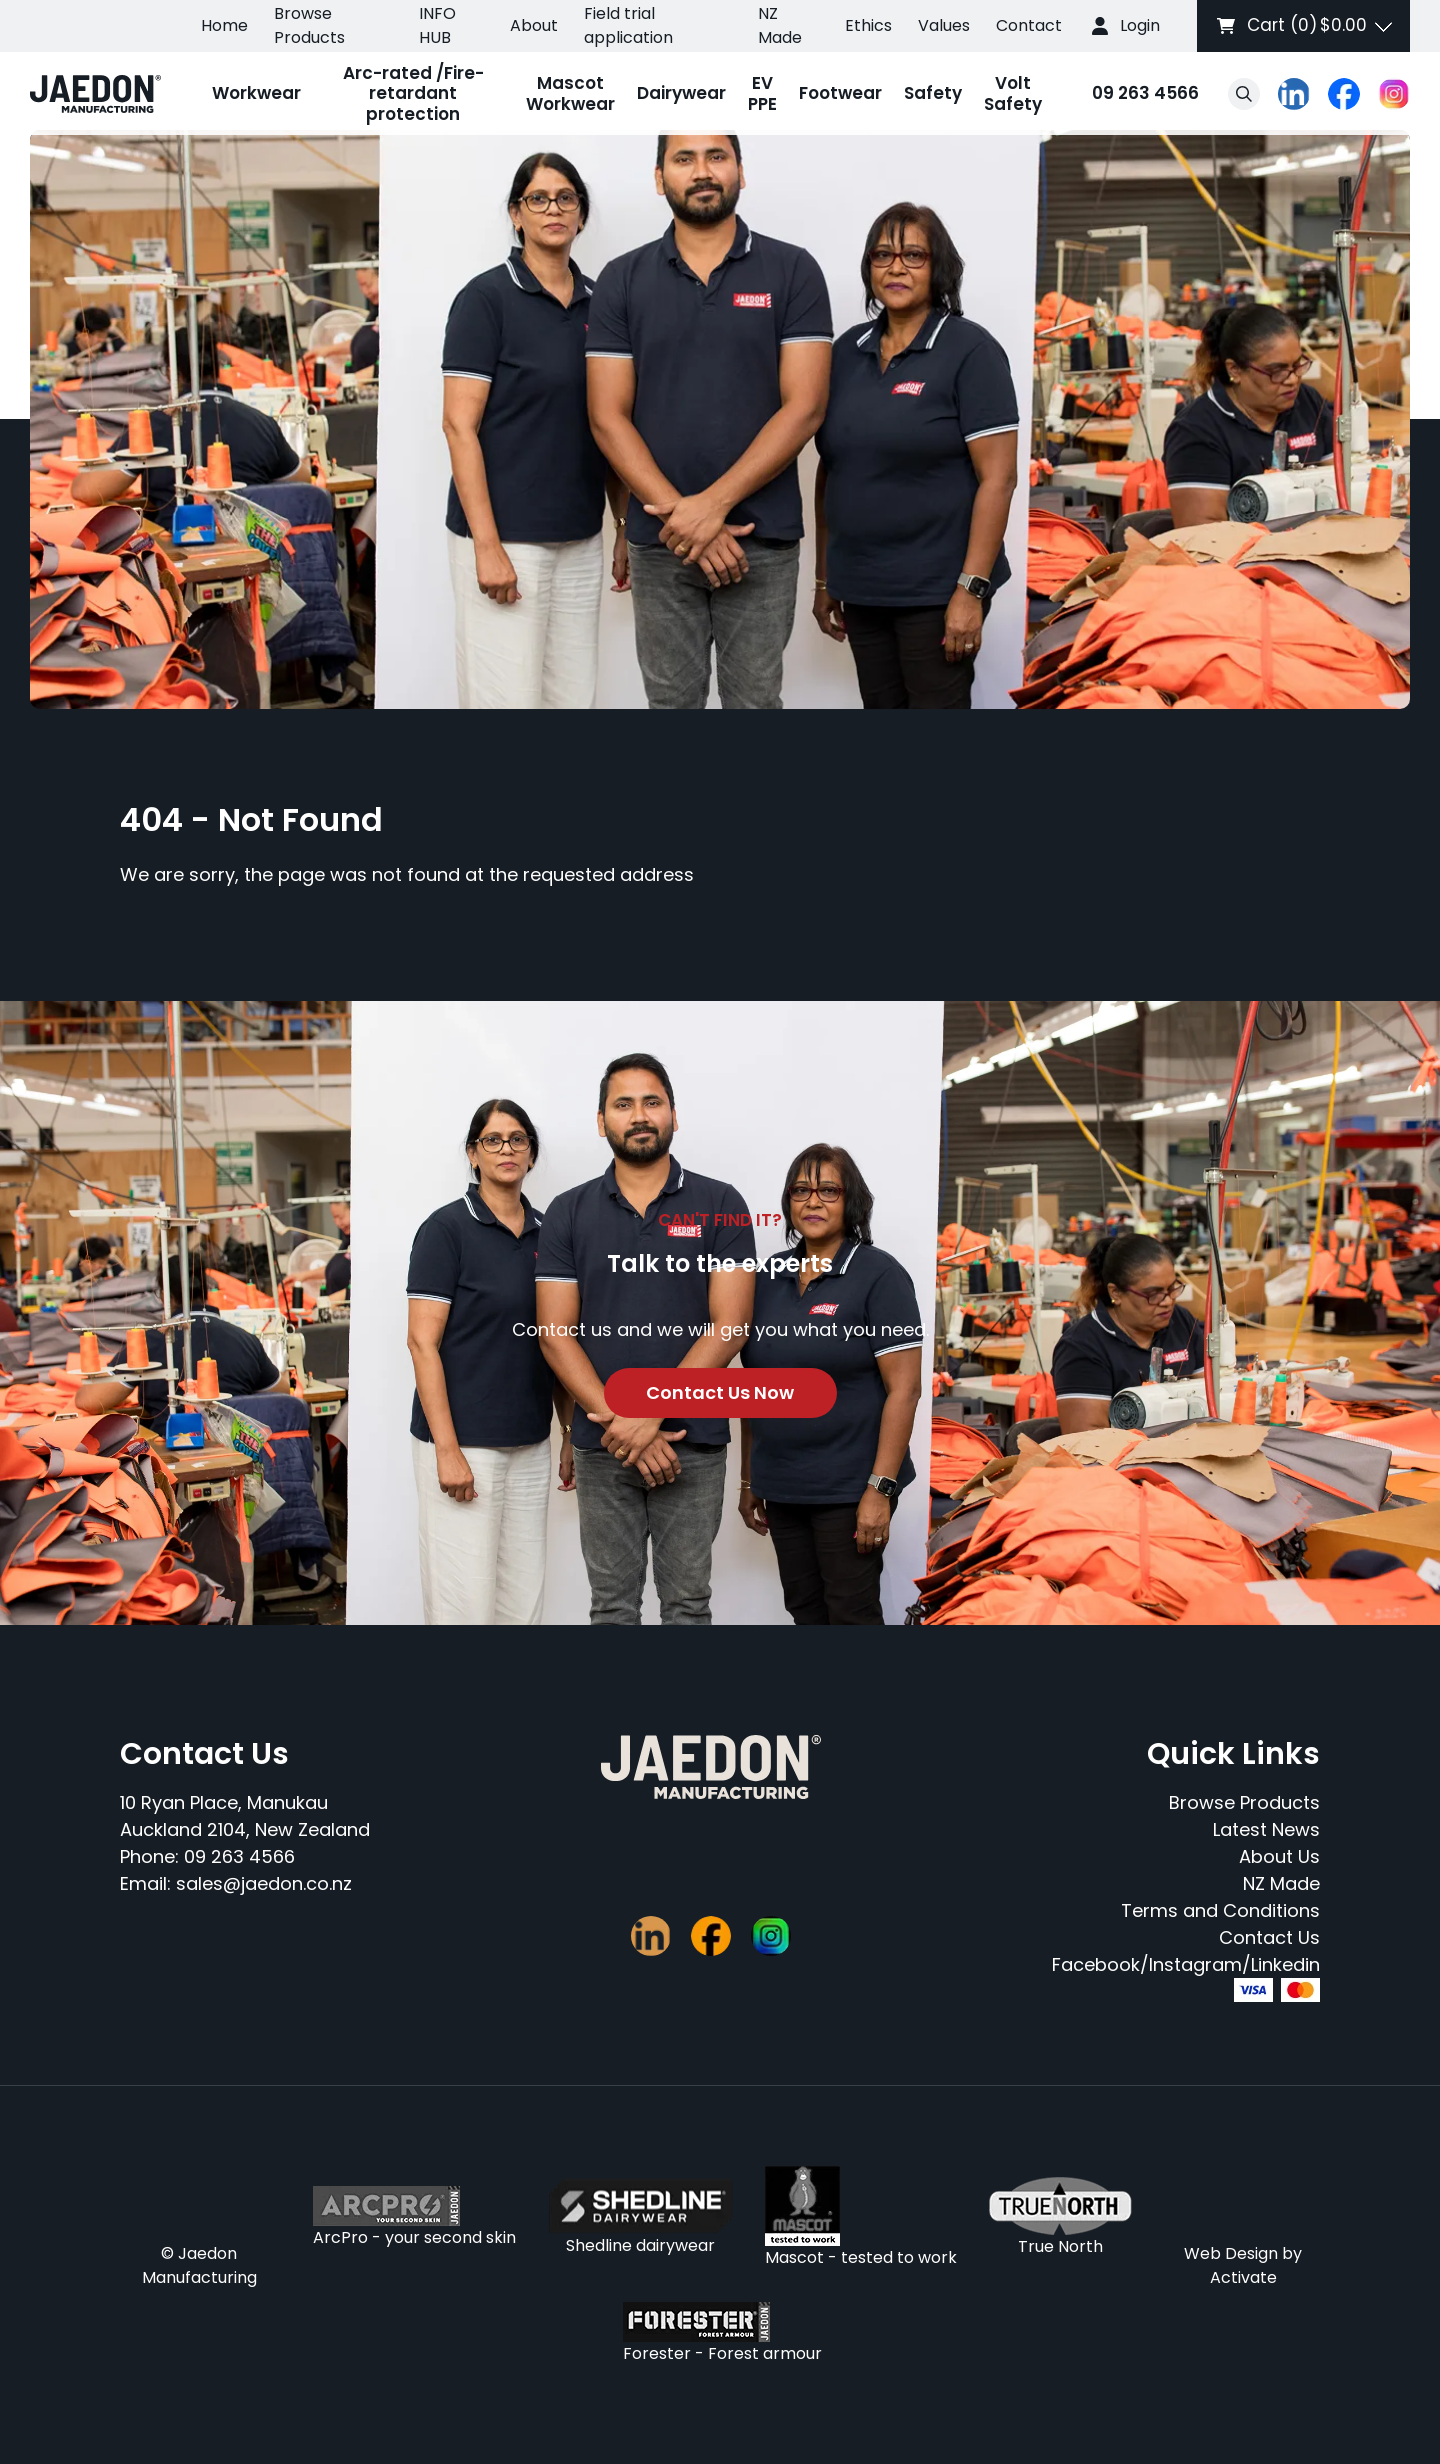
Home (224, 25)
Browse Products (309, 25)
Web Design (1231, 2253)
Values (944, 25)
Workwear (256, 93)
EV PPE (762, 93)
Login (1140, 25)
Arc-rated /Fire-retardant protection (413, 93)
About (534, 25)
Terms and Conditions (1220, 1910)
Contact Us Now (720, 1392)
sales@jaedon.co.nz (264, 1883)
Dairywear (681, 93)
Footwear (840, 93)
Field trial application (628, 25)
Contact (1029, 25)
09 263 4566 (1126, 94)
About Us (1279, 1856)
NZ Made (780, 25)
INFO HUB (437, 25)
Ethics (868, 25)
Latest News (1266, 1829)
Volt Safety (1013, 93)
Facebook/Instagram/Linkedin (1186, 1964)
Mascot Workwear (570, 93)
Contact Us (1269, 1937)
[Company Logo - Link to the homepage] (95, 94)
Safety (933, 93)
